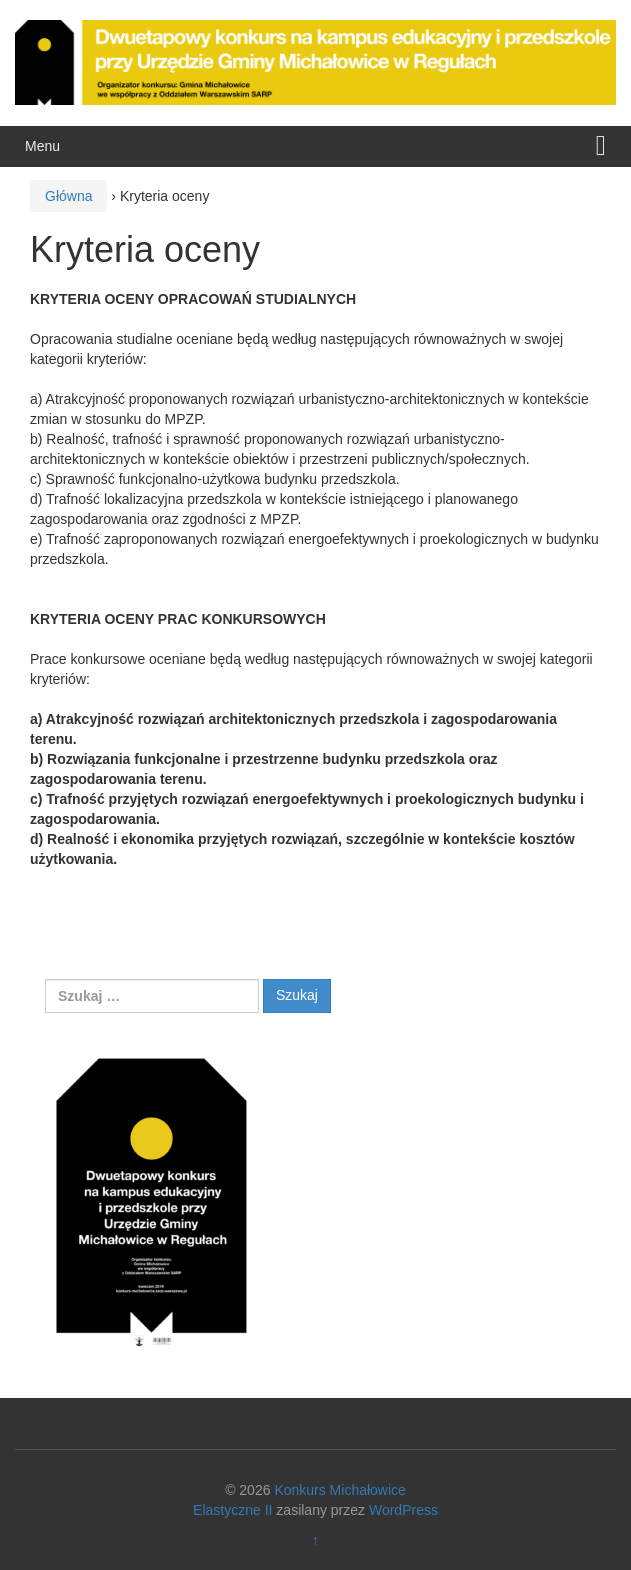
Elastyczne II (232, 1510)
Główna (68, 196)
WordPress (403, 1510)
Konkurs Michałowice (340, 1490)
